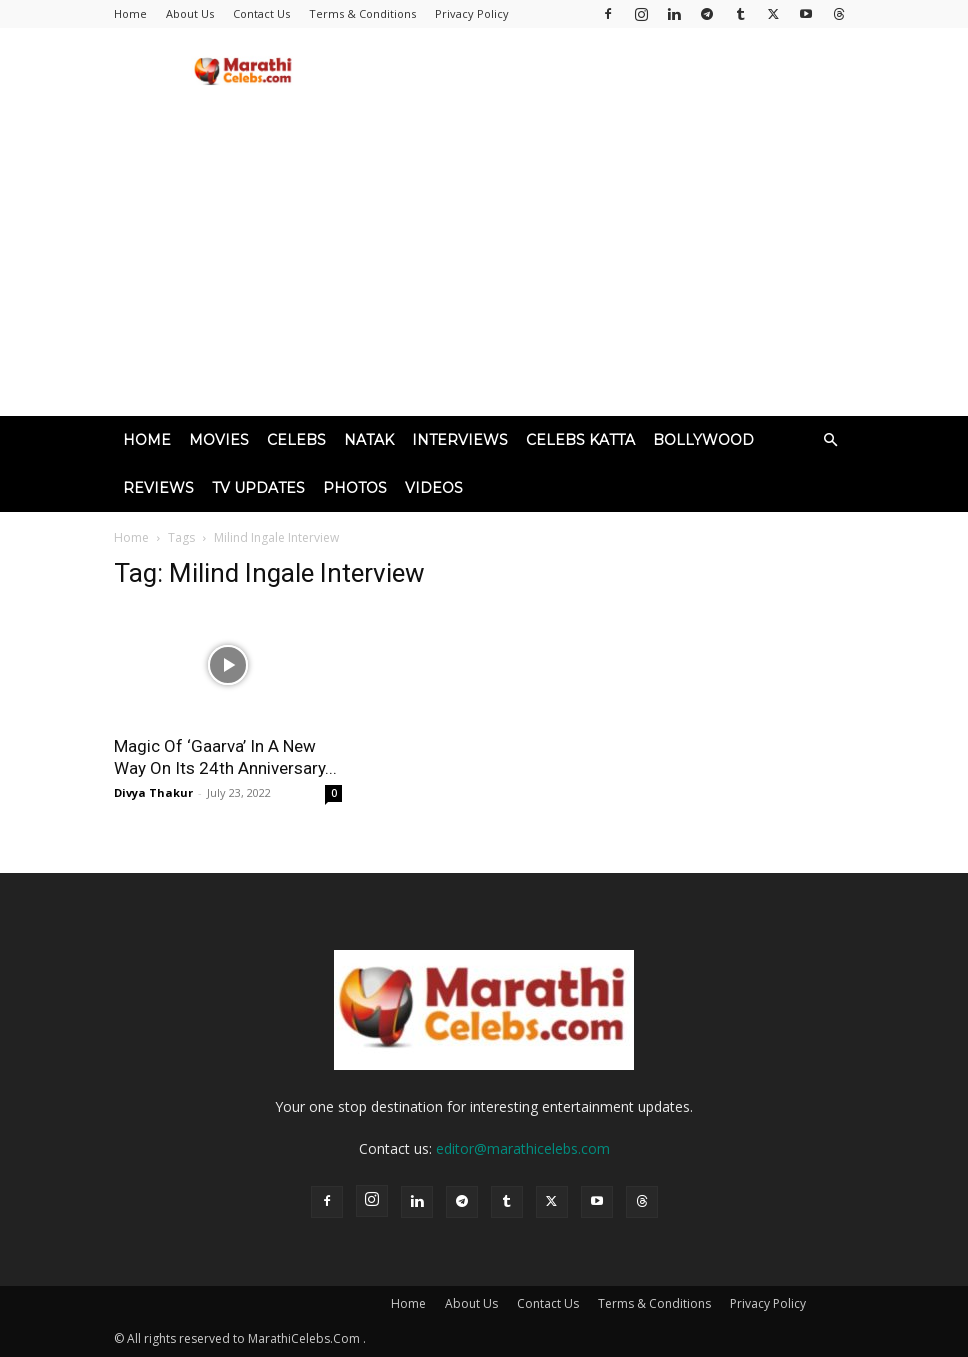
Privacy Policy (472, 13)
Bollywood (703, 440)
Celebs (296, 440)
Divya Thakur (153, 792)
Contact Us (261, 13)
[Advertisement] (484, 266)
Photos (355, 488)
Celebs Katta (580, 440)
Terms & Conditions (362, 13)
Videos (434, 488)
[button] (830, 440)
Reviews (158, 488)
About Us (190, 13)
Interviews (460, 440)
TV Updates (258, 488)
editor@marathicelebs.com (523, 1148)
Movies (219, 440)
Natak (369, 440)
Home (130, 13)
